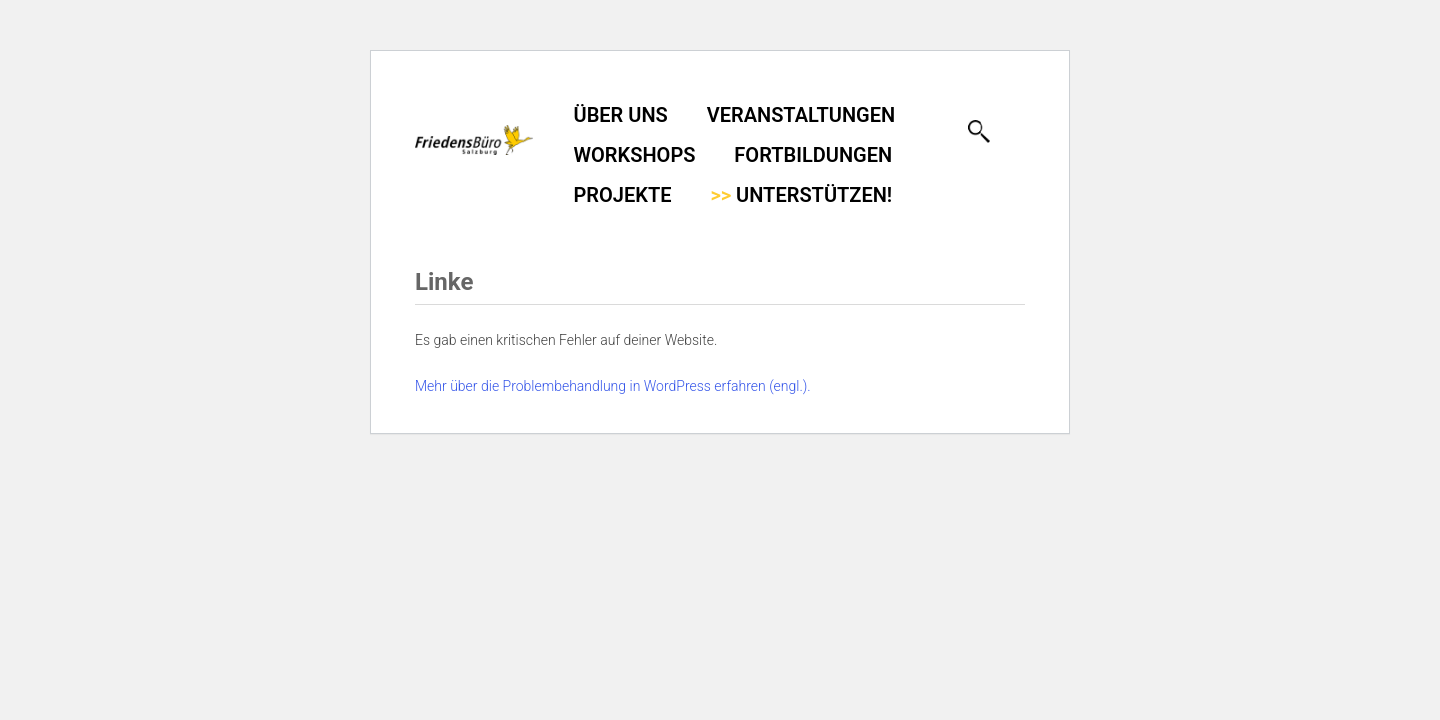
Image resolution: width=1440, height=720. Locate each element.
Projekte (623, 195)
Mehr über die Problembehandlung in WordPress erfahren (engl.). (613, 386)
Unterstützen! (801, 195)
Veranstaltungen (801, 115)
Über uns (621, 115)
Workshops (635, 155)
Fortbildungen (813, 155)
